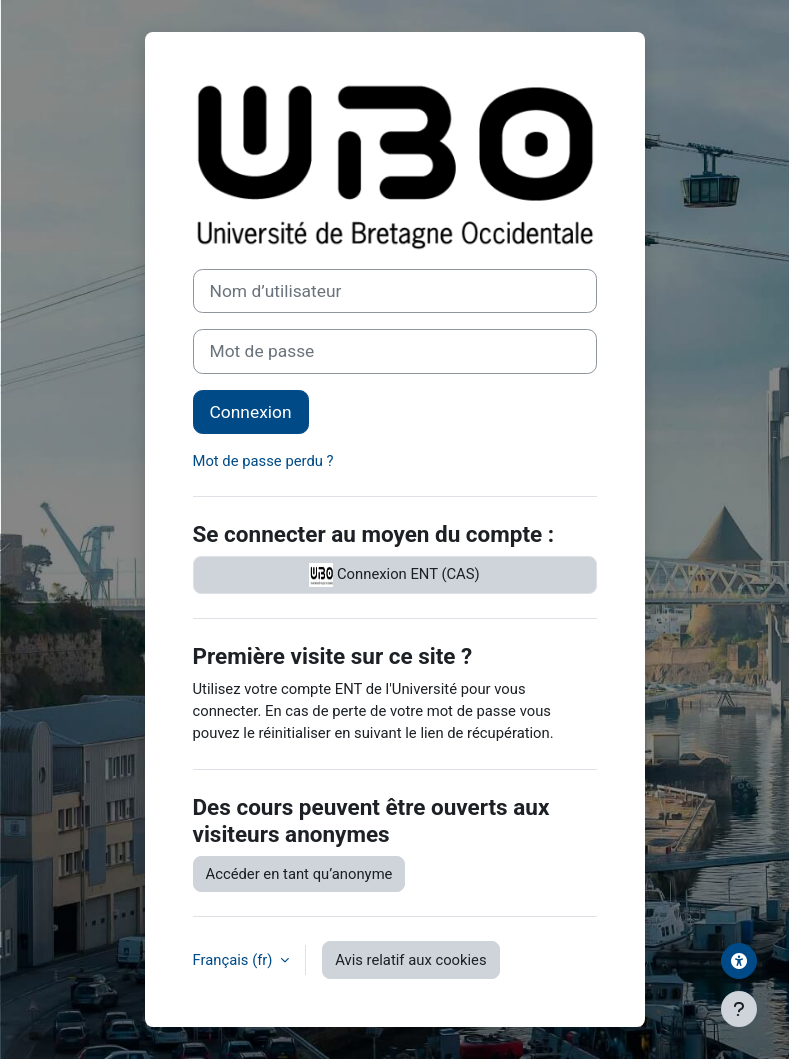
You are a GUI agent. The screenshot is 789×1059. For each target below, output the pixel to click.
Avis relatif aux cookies (410, 960)
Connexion (251, 412)
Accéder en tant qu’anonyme (299, 874)
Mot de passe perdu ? (263, 461)
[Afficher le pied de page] (739, 1009)
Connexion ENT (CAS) (394, 575)
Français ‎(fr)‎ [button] (235, 960)
